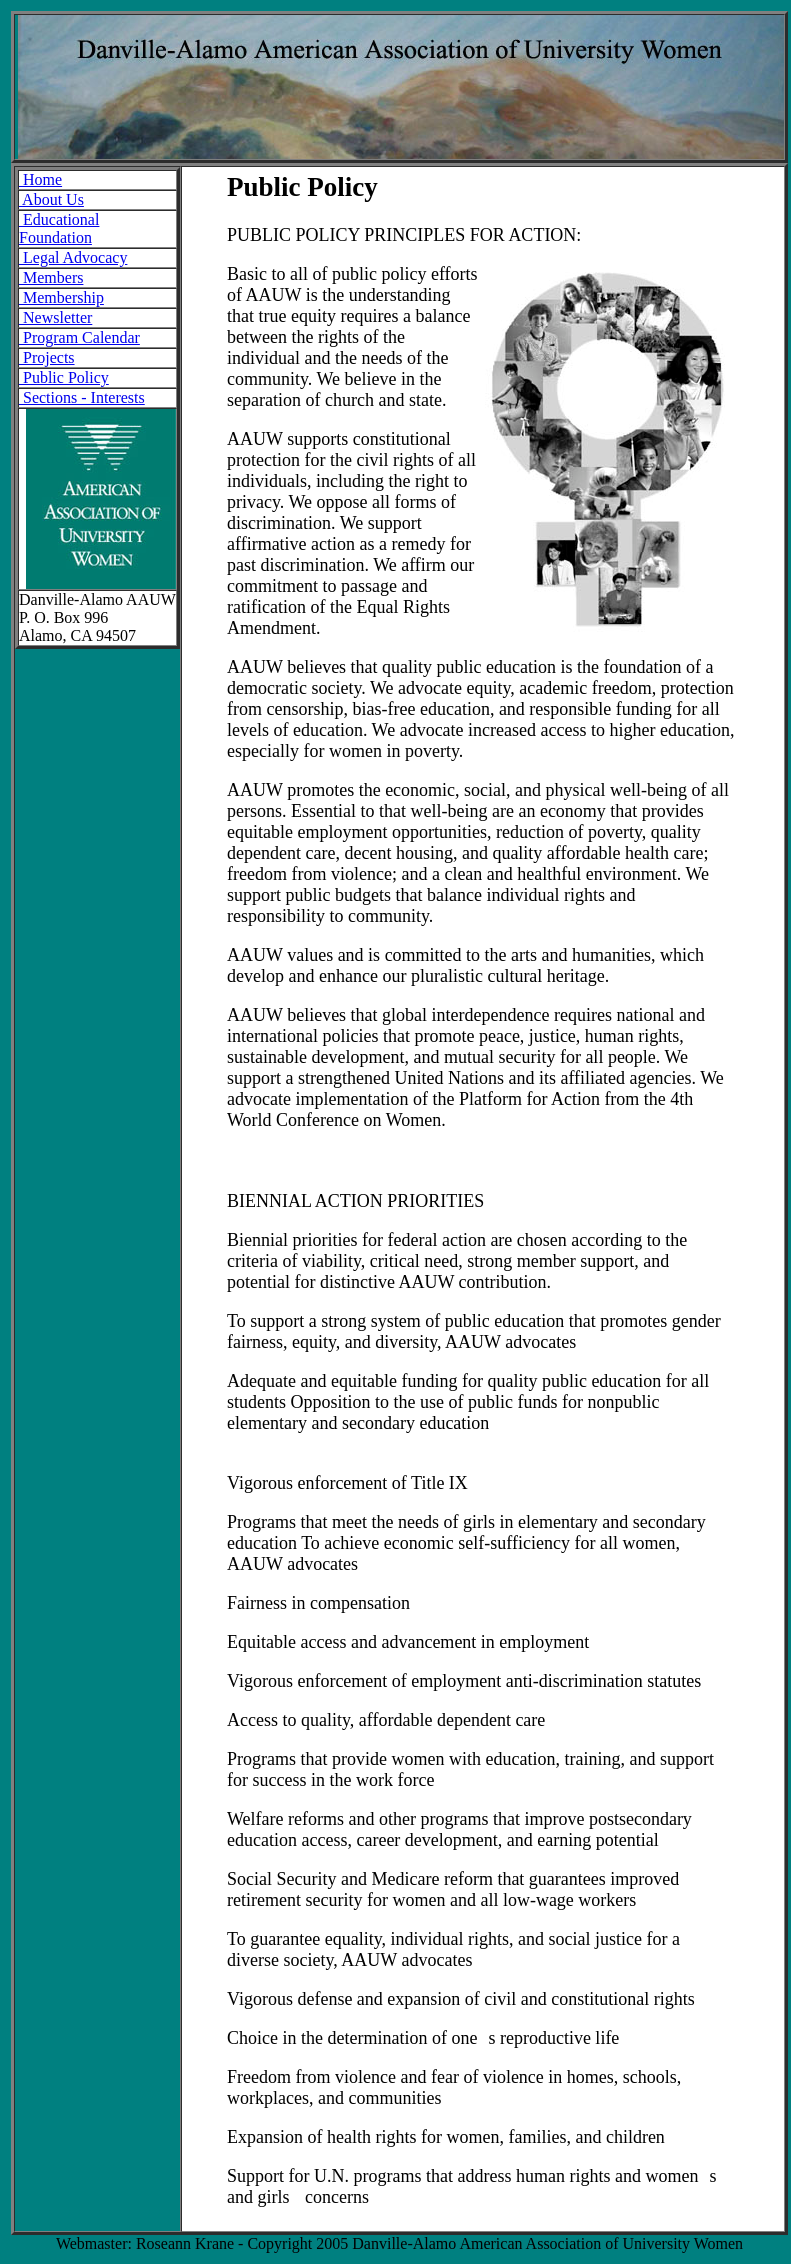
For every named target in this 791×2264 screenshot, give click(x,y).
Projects (47, 357)
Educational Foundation (59, 228)
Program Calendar (79, 337)
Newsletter (55, 317)
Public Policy (64, 377)
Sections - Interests (82, 397)
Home (40, 179)
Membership (61, 297)
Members (51, 277)
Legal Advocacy (73, 257)
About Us (51, 199)
